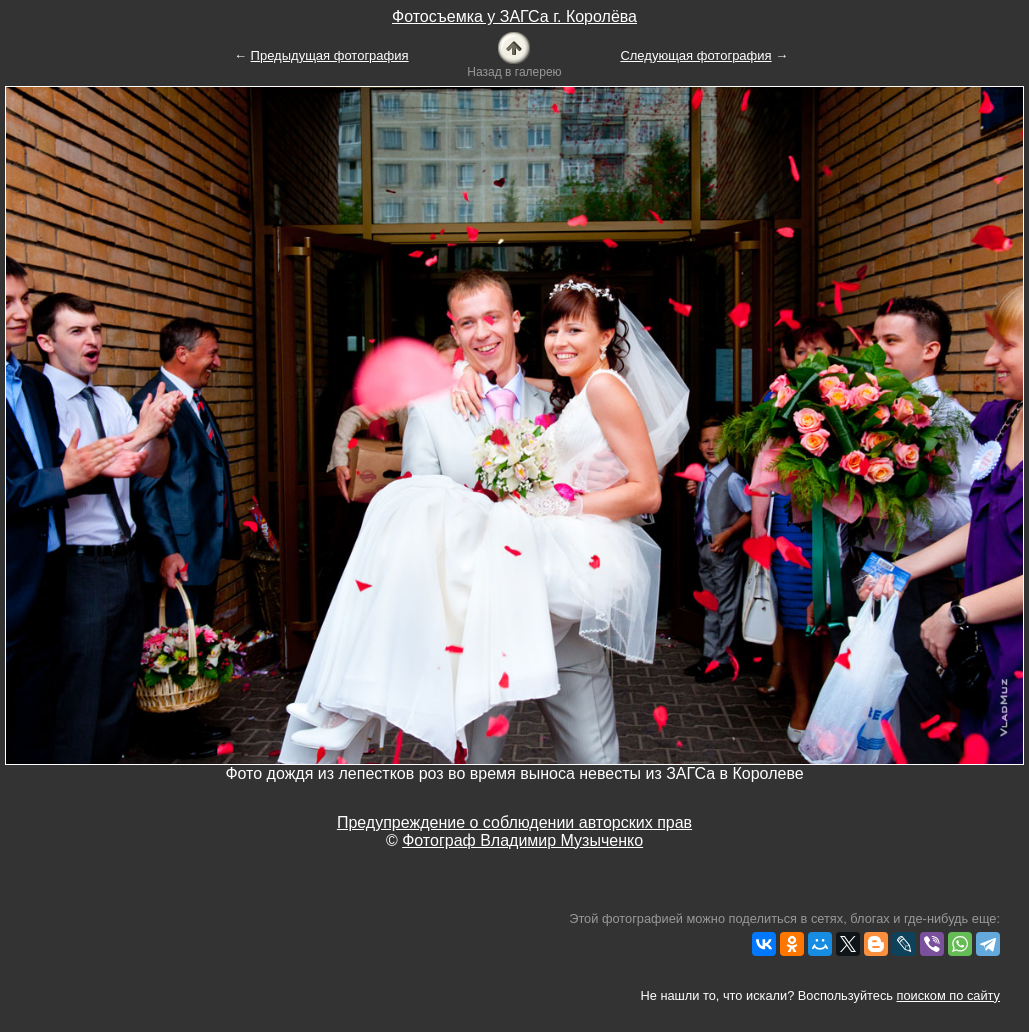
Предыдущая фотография (330, 55)
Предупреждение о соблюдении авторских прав (514, 822)
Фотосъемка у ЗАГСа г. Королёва (514, 16)
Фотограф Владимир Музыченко (522, 840)
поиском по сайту (948, 995)
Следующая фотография (695, 55)
